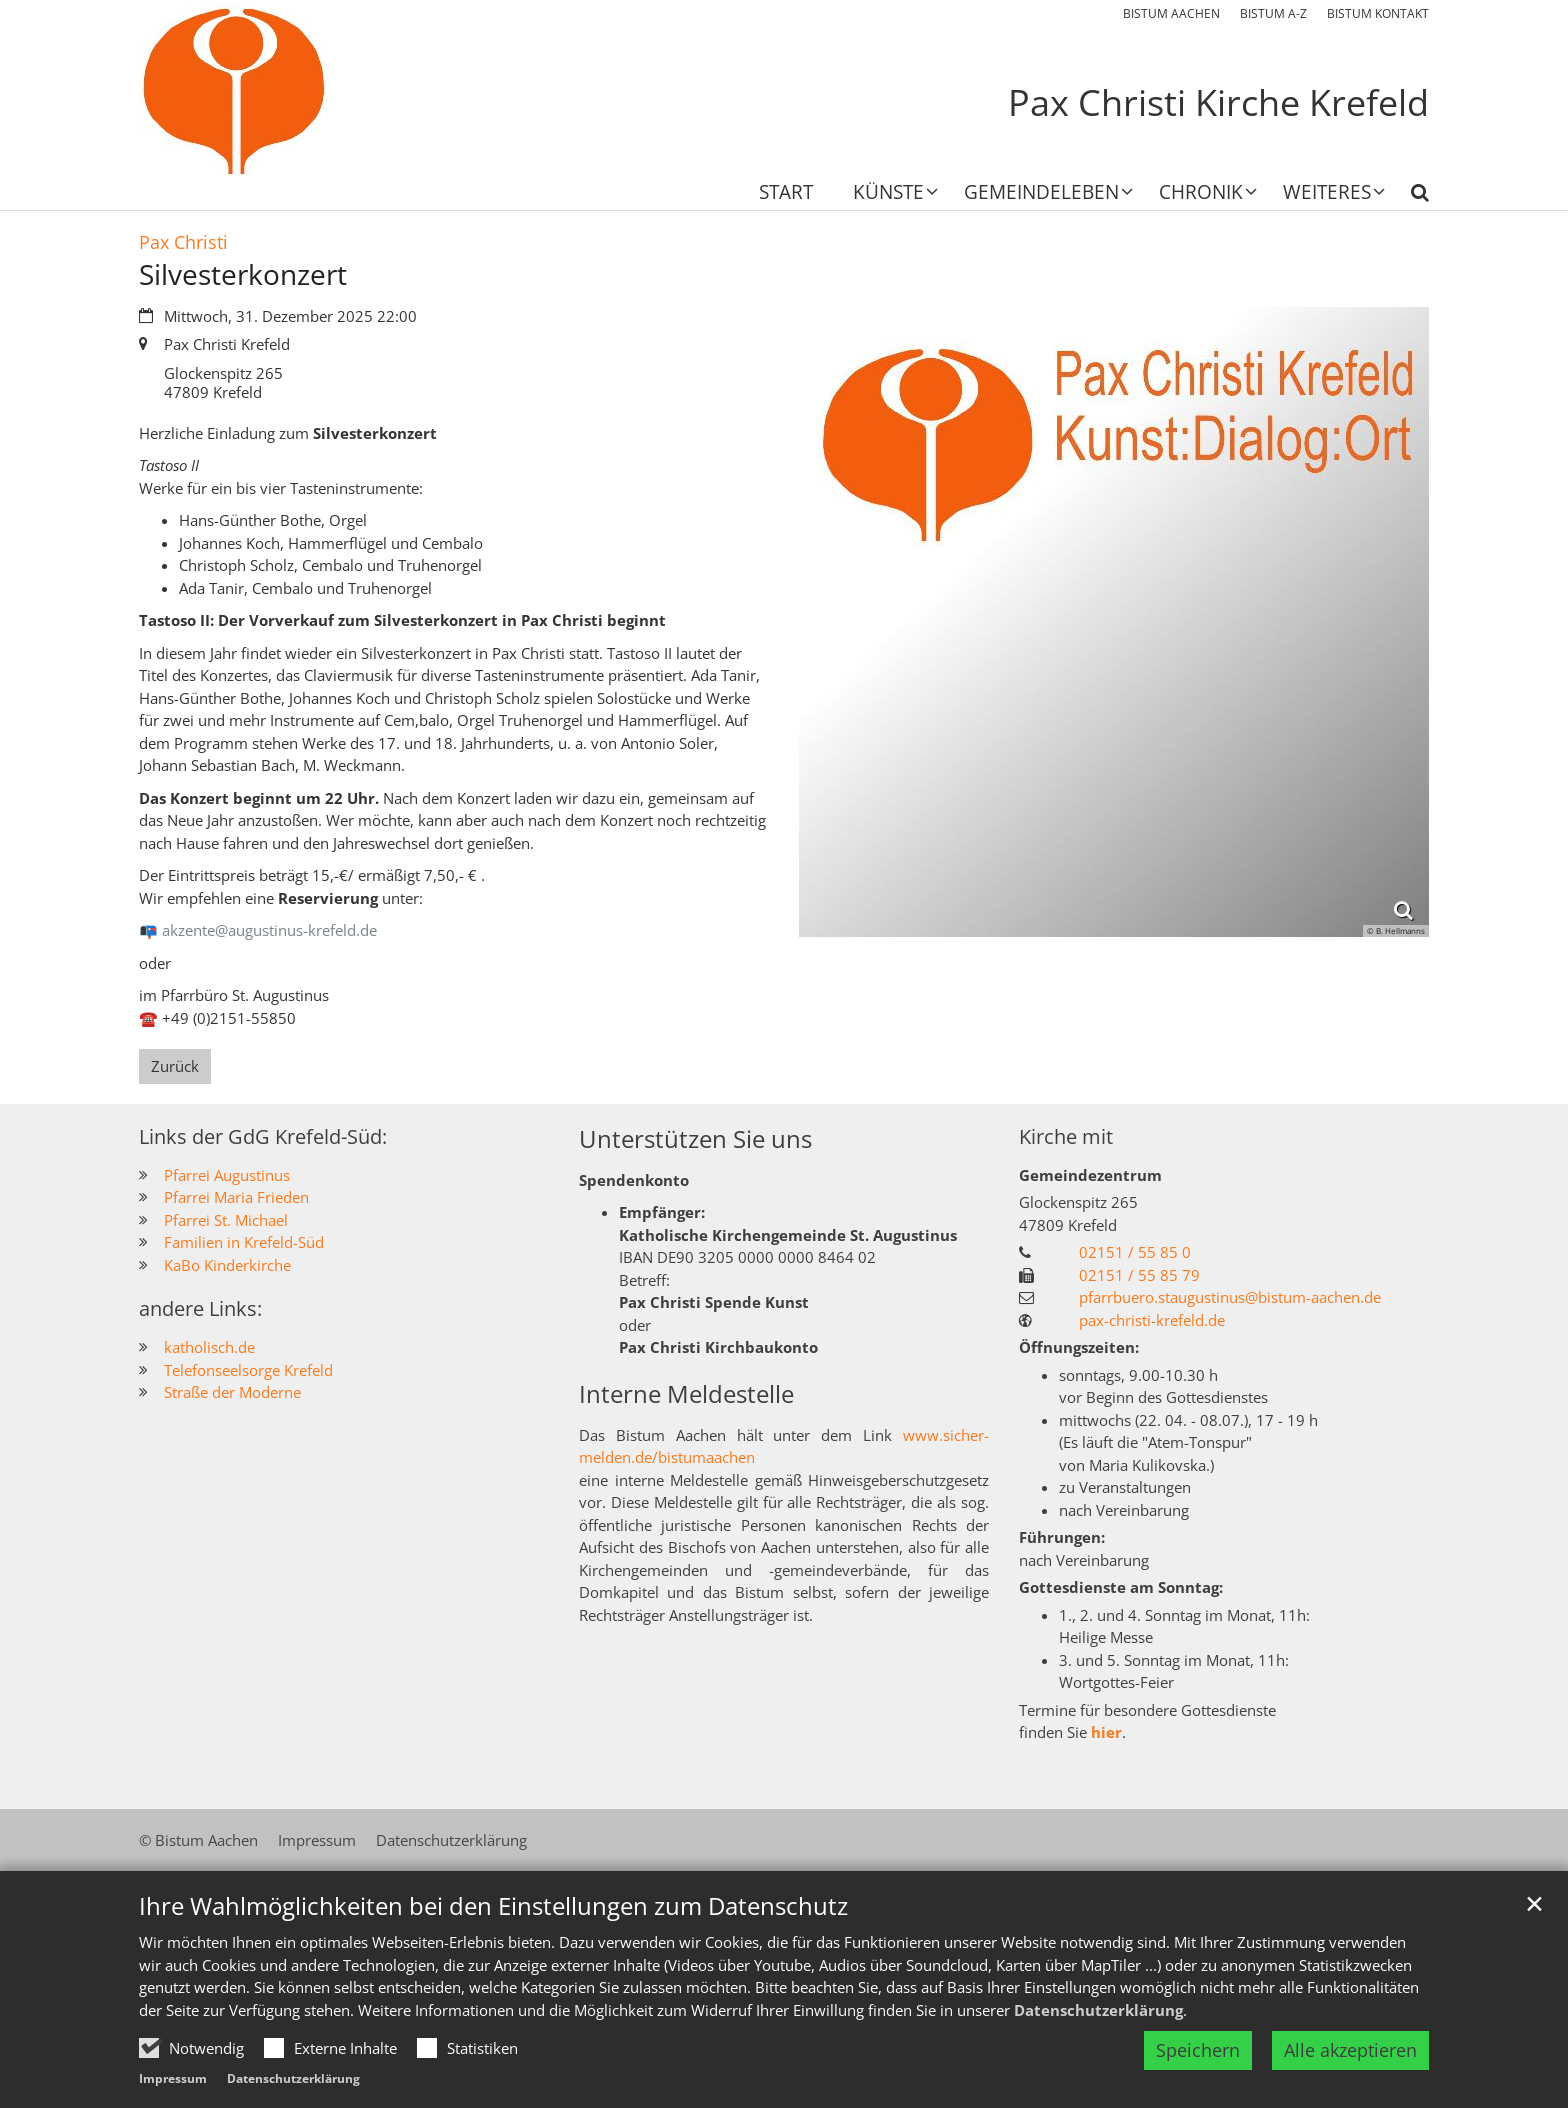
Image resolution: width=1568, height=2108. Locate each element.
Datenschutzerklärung (1098, 2067)
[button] (882, 196)
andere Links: (200, 1308)
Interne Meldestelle (686, 1394)
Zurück (175, 1066)
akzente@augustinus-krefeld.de (269, 930)
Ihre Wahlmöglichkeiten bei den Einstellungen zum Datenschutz (493, 1963)
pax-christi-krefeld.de (1152, 1320)
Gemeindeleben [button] (1041, 193)
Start (786, 193)
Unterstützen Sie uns (695, 1139)
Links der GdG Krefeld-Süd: (263, 1136)
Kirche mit (1066, 1136)
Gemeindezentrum (1090, 1175)
